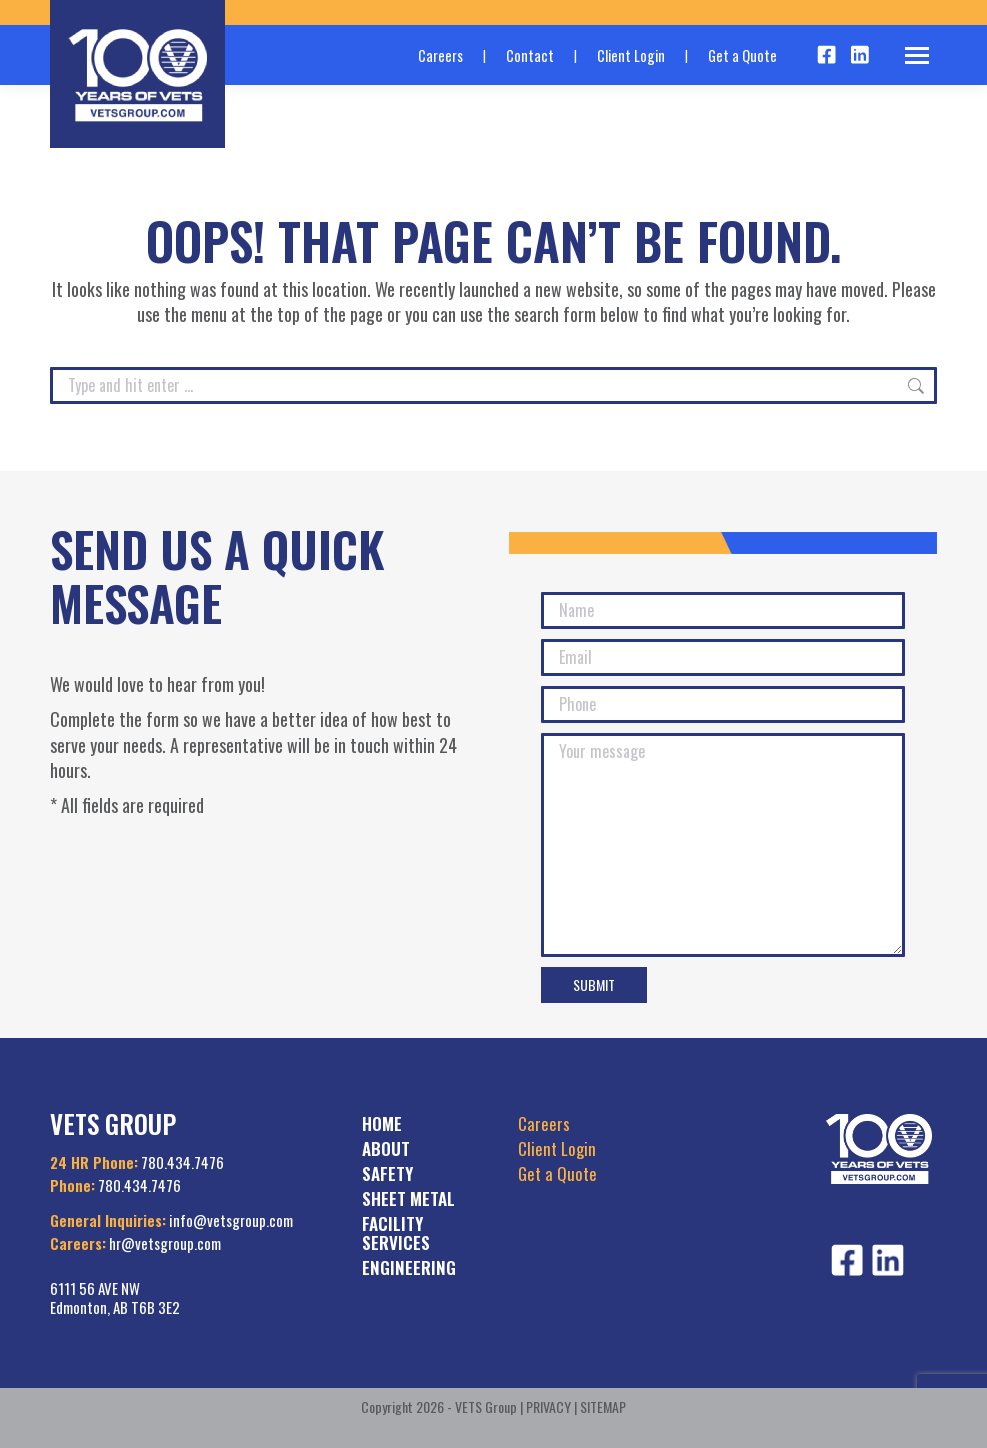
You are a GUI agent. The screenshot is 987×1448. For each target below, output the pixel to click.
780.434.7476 (182, 1162)
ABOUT (386, 1148)
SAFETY (387, 1173)
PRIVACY (548, 1406)
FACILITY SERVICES (396, 1233)
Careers (440, 55)
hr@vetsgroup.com (165, 1243)
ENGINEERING (409, 1267)
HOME (382, 1123)
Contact (530, 55)
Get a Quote (742, 55)
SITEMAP (603, 1406)
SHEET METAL (408, 1198)
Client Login (631, 55)
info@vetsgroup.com (231, 1220)
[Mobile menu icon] (917, 55)
